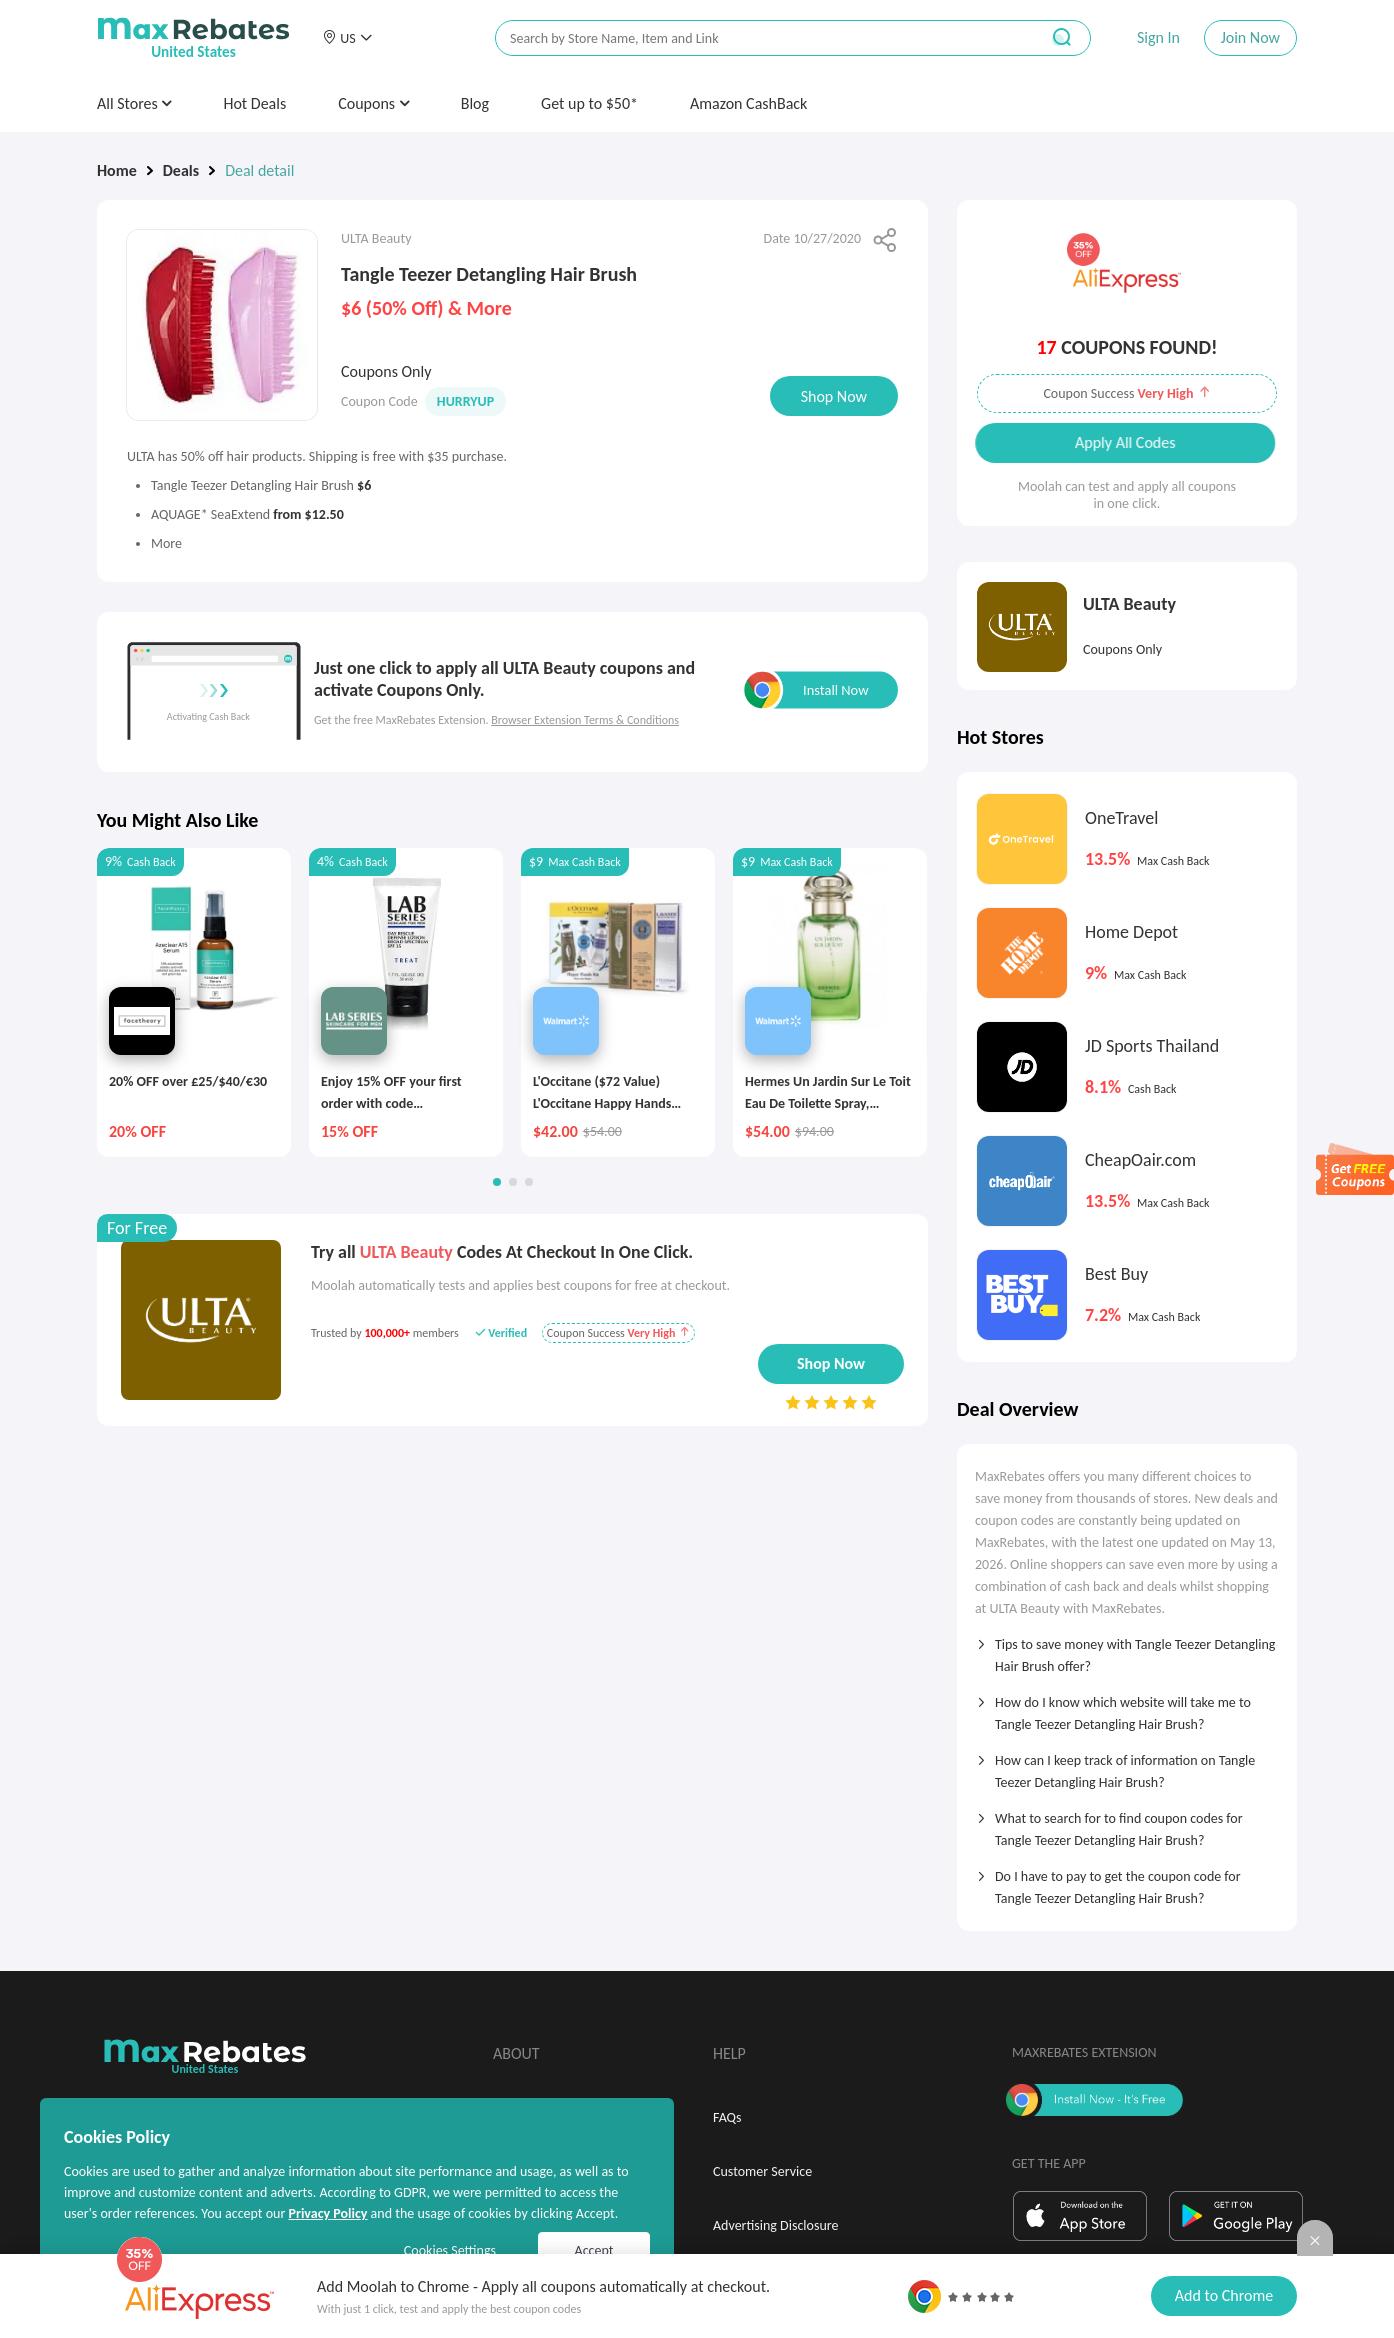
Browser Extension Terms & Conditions (585, 720)
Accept (594, 2250)
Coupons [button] (373, 103)
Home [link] (117, 170)
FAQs (727, 2117)
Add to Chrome (1224, 2295)
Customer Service (762, 2171)
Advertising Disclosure (775, 2225)
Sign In (1158, 37)
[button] (347, 38)
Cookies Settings (450, 2250)
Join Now (1250, 37)
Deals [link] (181, 170)
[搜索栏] (754, 38)
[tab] (1127, 1649)
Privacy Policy (327, 2213)
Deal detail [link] (259, 170)
